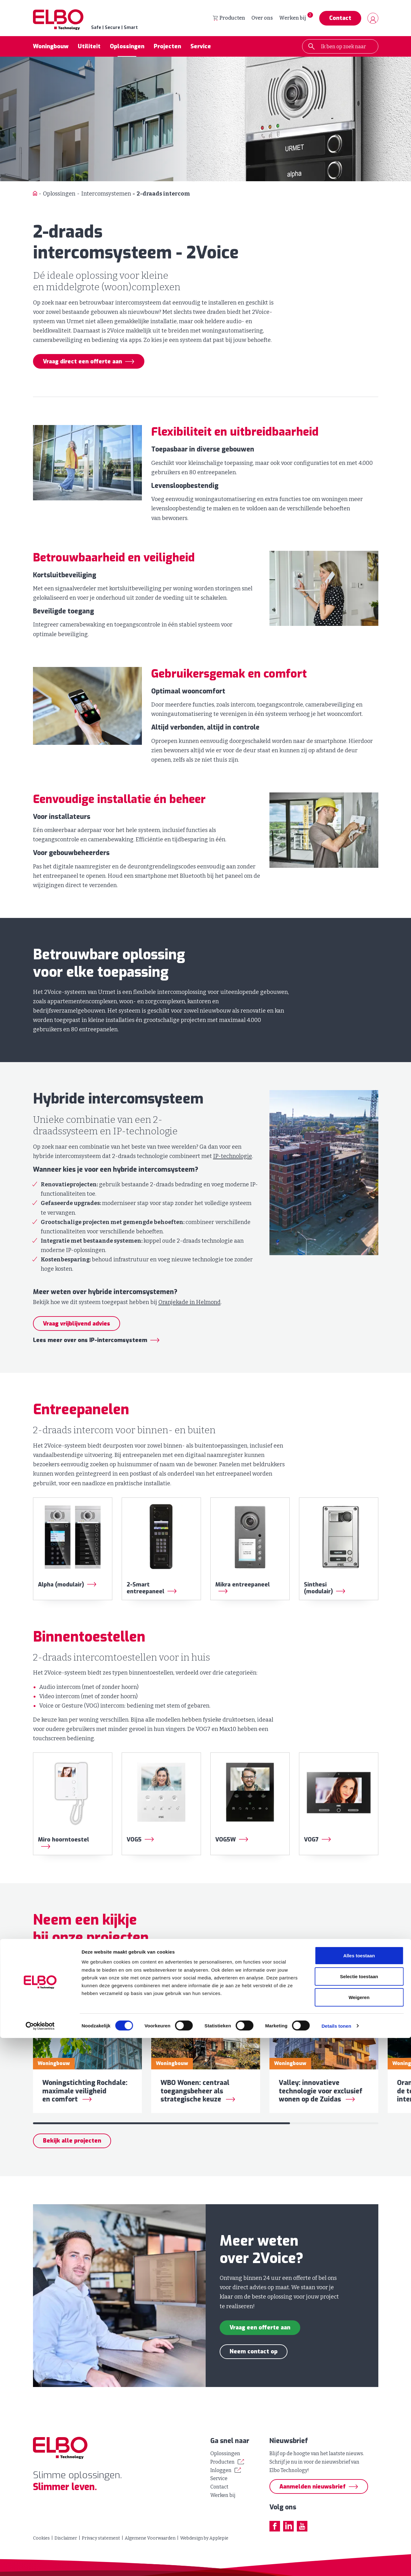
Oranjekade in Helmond (189, 1303)
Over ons (262, 19)
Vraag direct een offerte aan (82, 363)
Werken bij (292, 19)
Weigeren (358, 2535)
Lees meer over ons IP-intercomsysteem (90, 1341)
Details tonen (336, 2563)
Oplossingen (127, 48)
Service (200, 48)
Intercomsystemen (106, 195)
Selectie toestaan (359, 2514)
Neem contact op (254, 2367)
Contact (340, 19)
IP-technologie (232, 1157)
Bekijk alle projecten (72, 2156)
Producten (229, 19)
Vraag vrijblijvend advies (76, 1325)
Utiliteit (89, 48)
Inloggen (220, 2470)
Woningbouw (50, 48)
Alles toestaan (359, 2493)
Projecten (167, 48)
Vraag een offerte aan (260, 2343)
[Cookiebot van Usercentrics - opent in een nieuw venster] (40, 2564)
